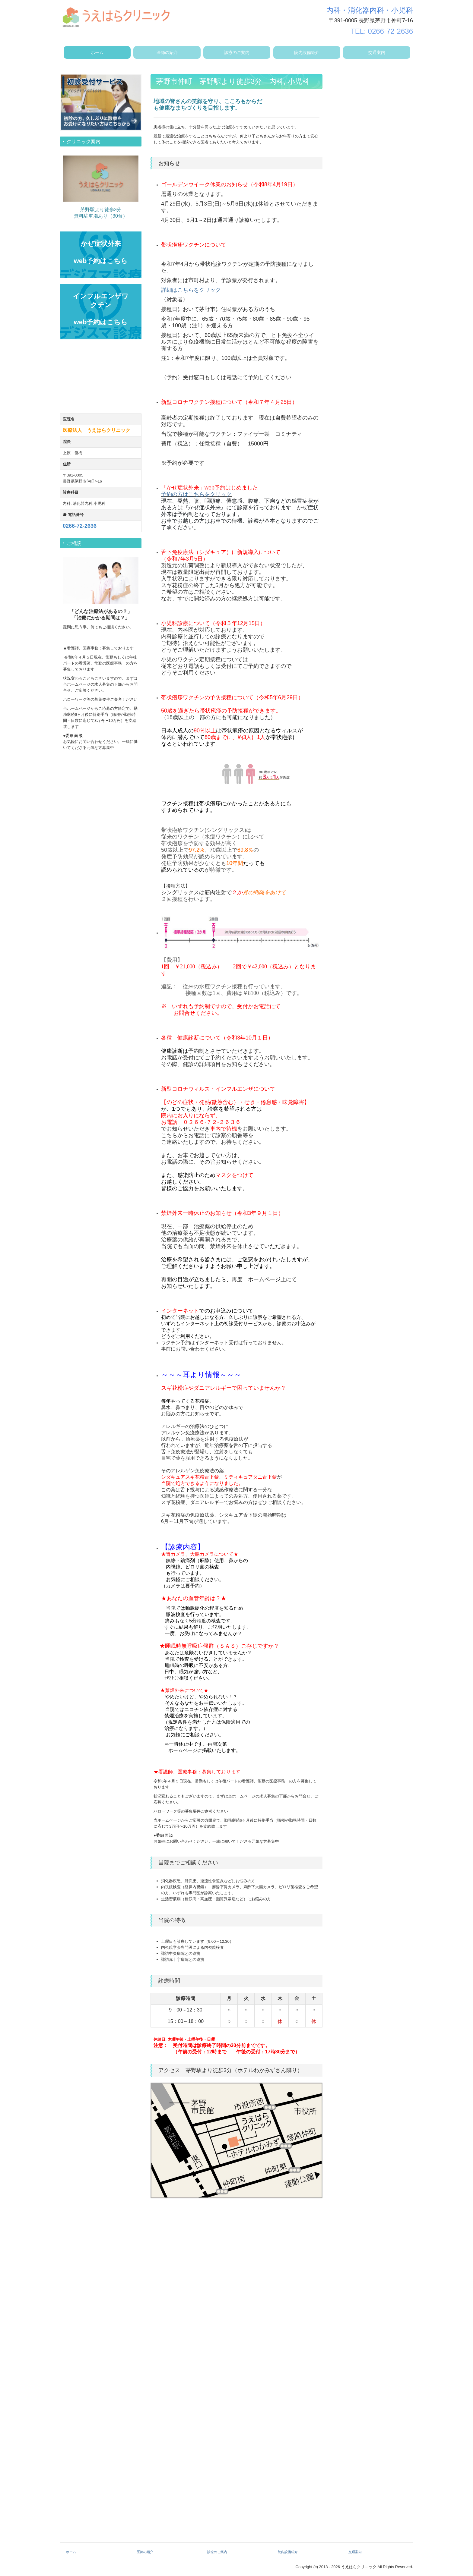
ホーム (97, 52)
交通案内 (376, 52)
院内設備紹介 (306, 52)
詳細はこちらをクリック (191, 290)
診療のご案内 (236, 52)
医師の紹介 (167, 52)
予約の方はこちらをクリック (196, 494)
